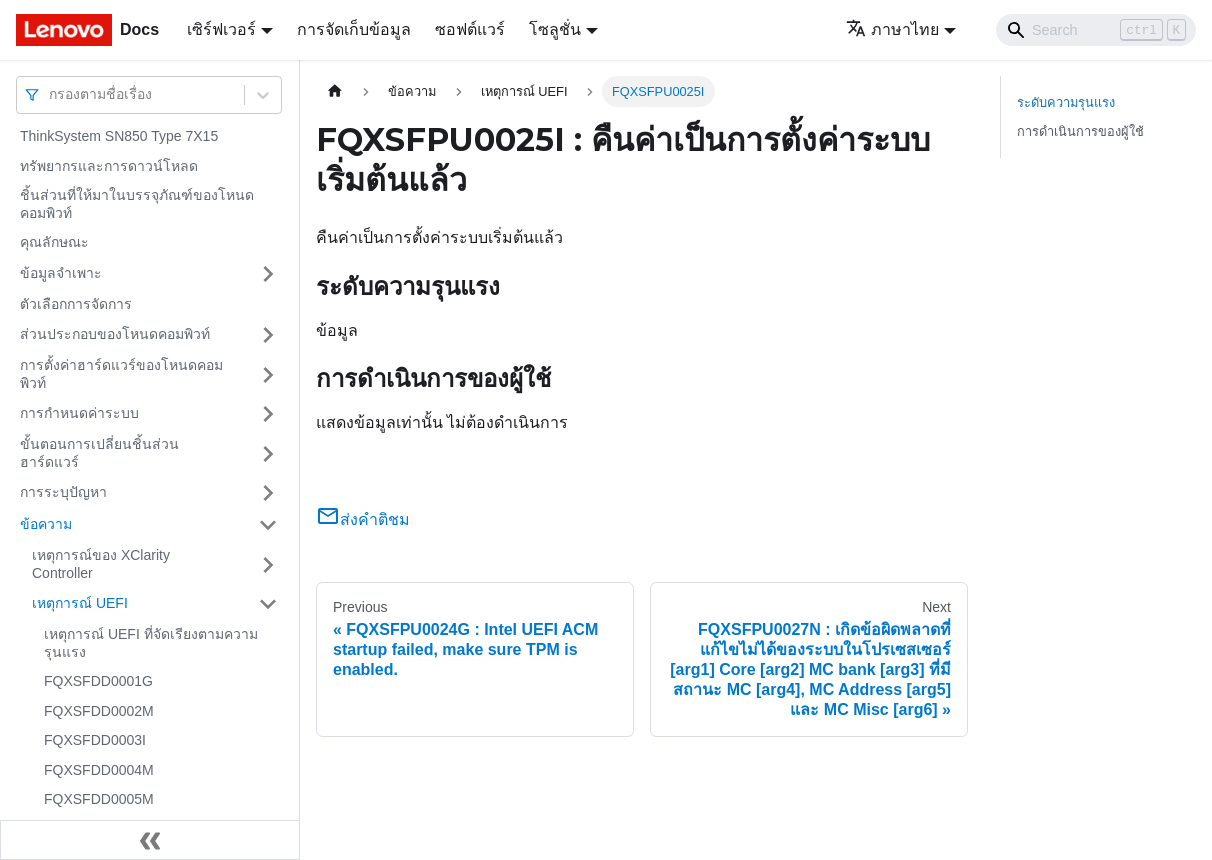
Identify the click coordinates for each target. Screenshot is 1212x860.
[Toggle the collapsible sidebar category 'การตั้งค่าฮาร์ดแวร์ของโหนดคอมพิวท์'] (268, 374)
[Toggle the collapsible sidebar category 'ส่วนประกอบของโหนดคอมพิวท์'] (268, 335)
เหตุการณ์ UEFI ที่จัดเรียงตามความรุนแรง (151, 643)
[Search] (1096, 30)
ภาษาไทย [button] (892, 29)
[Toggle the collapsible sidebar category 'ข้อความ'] (268, 525)
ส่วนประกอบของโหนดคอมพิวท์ (115, 334)
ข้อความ (46, 524)
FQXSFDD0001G (98, 681)
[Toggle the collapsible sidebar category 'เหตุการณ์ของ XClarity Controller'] (268, 564)
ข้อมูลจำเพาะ (61, 273)
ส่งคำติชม (363, 519)
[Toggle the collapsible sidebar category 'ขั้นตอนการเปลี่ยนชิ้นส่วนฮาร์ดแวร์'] (268, 453)
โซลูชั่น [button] (555, 29)
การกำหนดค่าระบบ (79, 413)
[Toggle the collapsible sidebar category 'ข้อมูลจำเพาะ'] (268, 274)
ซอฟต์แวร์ (470, 29)
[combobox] (51, 94)
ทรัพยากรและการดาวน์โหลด (109, 166)
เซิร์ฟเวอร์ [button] (221, 29)
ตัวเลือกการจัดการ (76, 304)
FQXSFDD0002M (99, 711)
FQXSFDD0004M (99, 770)
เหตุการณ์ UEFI (80, 603)
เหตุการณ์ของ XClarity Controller (101, 564)
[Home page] (335, 91)
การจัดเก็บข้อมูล (354, 29)
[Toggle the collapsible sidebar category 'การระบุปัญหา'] (268, 493)
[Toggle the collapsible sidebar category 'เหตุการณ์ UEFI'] (268, 604)
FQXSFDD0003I (95, 740)
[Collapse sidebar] (150, 840)
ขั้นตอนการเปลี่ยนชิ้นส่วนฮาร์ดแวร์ (99, 453)
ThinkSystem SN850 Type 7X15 (119, 136)
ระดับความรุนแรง (1066, 102)
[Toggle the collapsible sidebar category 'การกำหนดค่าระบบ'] (268, 414)
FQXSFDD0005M (99, 799)
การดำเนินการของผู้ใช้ (1080, 131)
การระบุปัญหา (63, 492)
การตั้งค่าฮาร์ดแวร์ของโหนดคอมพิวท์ (121, 374)
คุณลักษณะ (54, 242)
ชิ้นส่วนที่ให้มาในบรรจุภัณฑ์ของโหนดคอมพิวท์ (137, 204)
